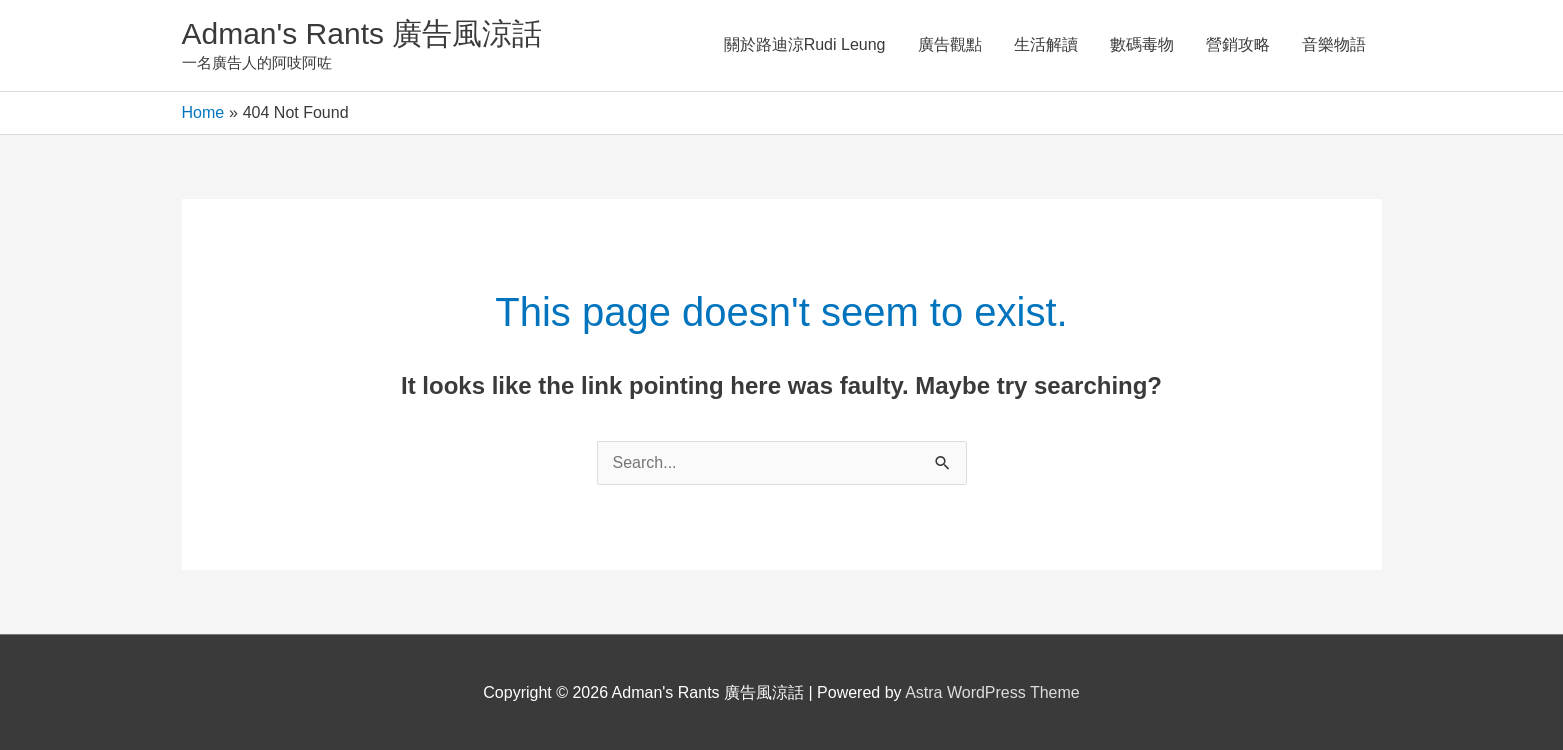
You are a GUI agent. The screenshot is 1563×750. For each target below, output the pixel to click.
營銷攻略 (1238, 44)
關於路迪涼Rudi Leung (805, 44)
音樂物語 (1334, 44)
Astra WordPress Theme (992, 692)
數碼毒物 (1142, 44)
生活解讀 (1046, 44)
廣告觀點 (950, 44)
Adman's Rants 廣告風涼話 (362, 33)
